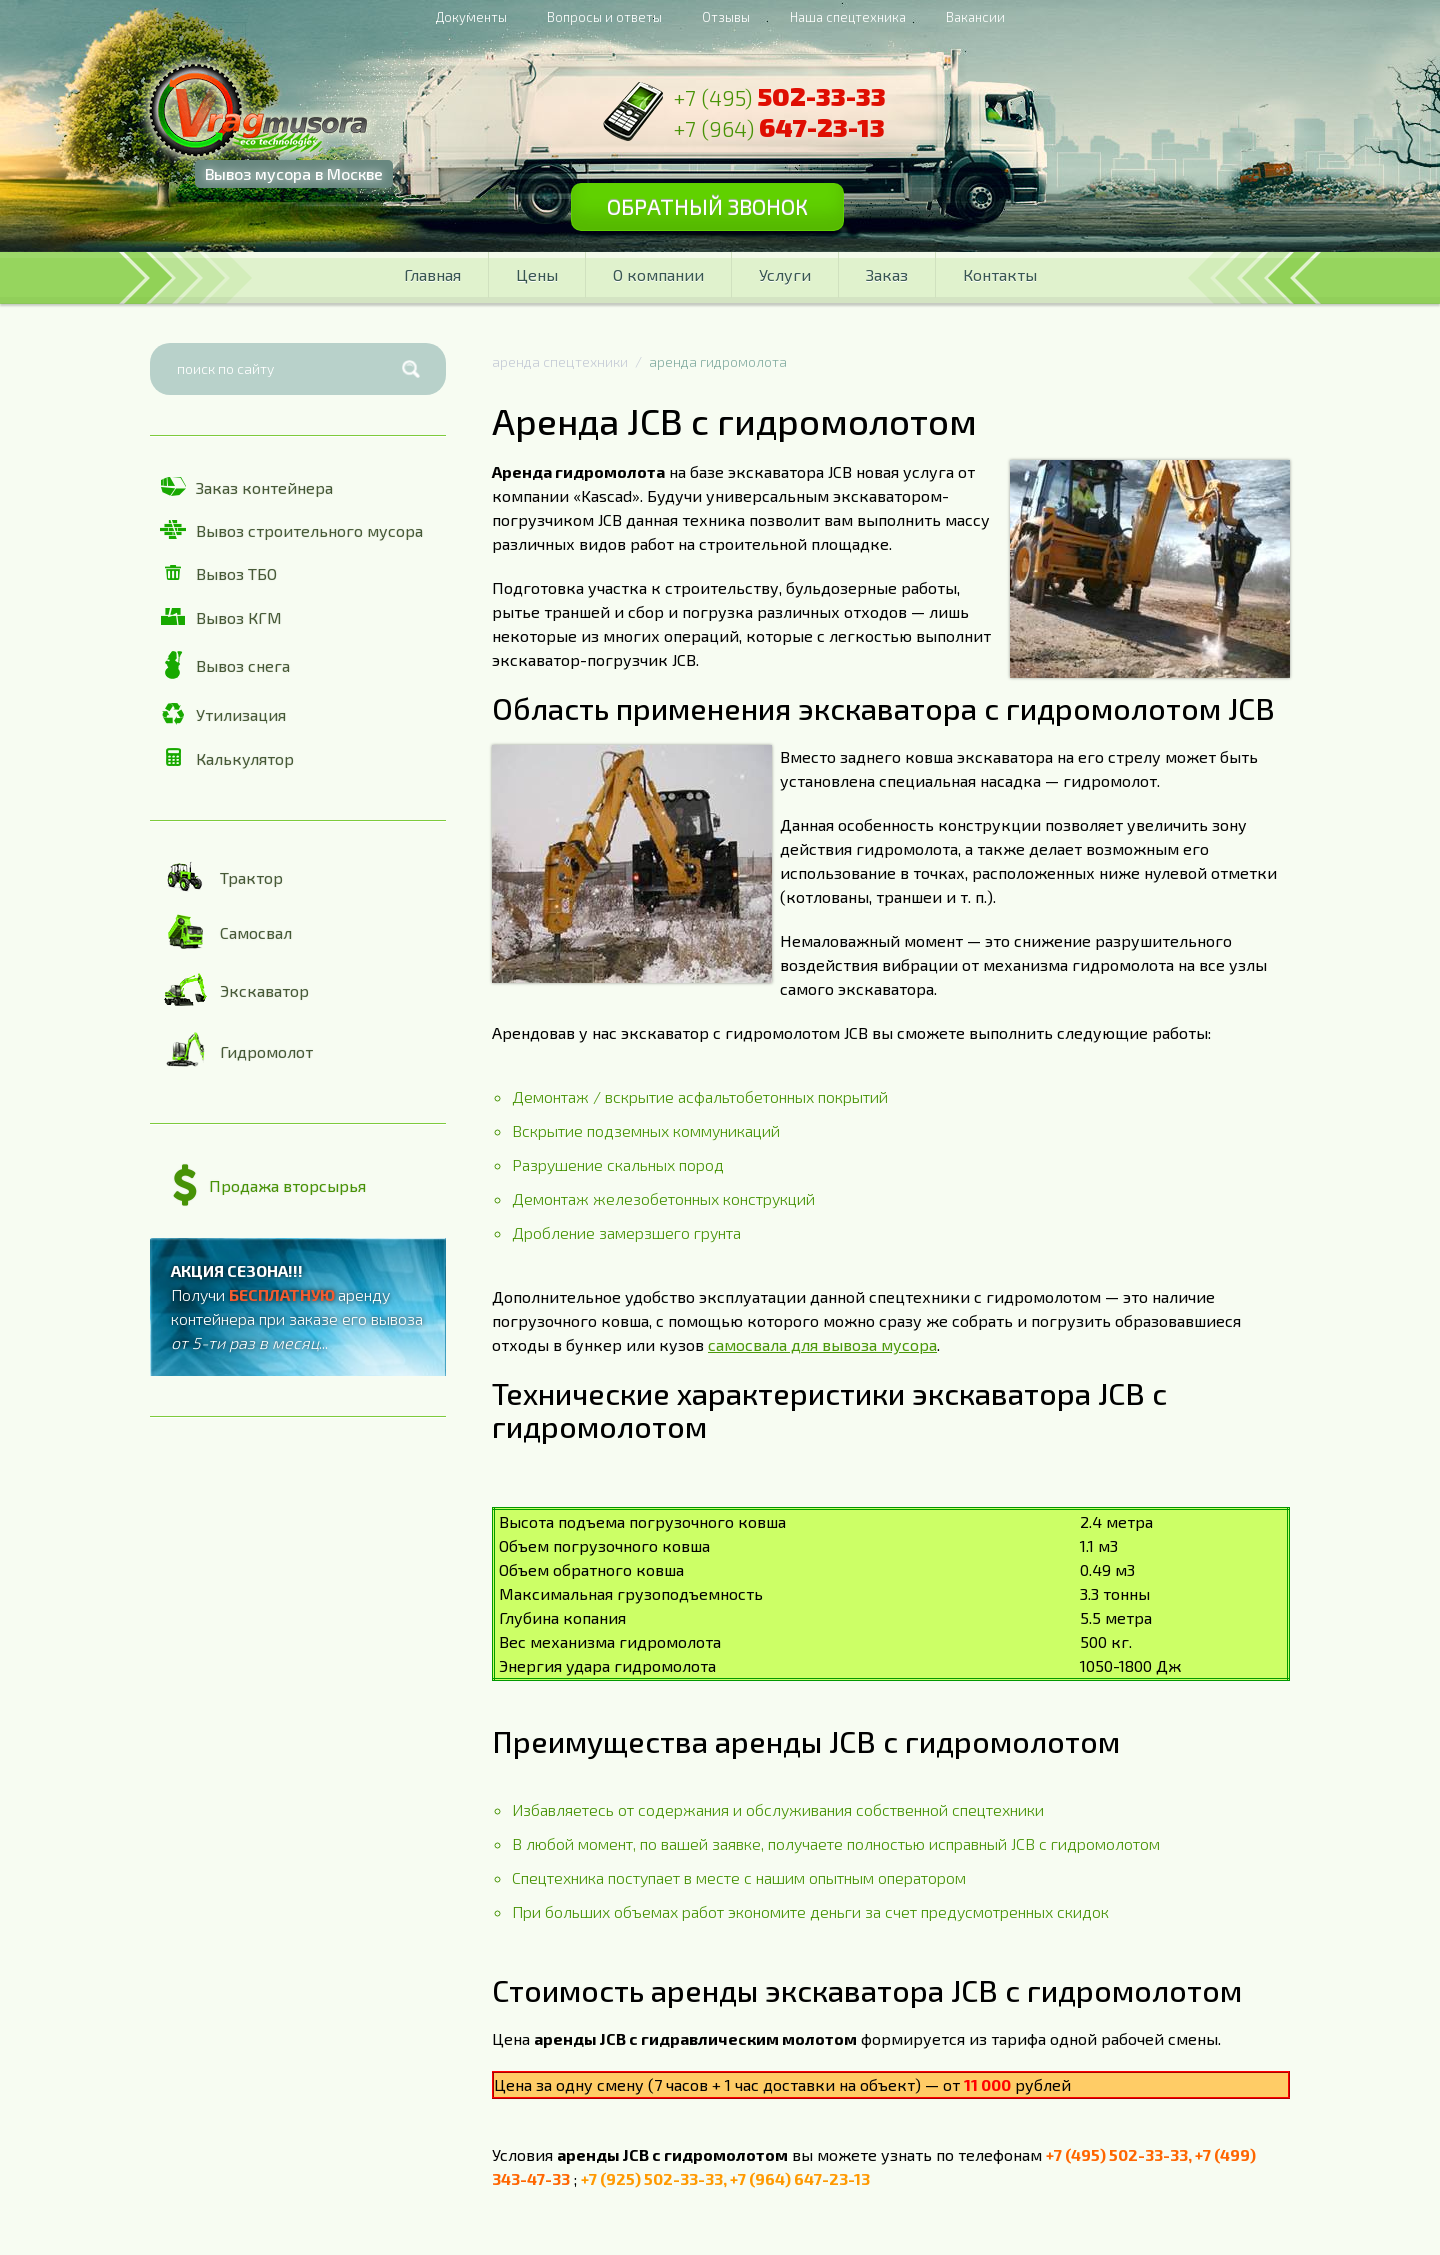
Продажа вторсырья (269, 1186)
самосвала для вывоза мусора (822, 1344)
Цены (537, 274)
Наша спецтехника (848, 17)
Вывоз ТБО (218, 573)
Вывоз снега (225, 665)
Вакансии (975, 17)
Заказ (887, 274)
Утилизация (223, 714)
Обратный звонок (727, 213)
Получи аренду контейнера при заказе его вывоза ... (297, 1306)
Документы (471, 17)
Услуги (785, 274)
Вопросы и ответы (604, 17)
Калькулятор (227, 757)
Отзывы (726, 17)
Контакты (1000, 274)
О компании (658, 274)
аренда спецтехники (560, 361)
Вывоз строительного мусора (291, 530)
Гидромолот (236, 1051)
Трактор (221, 876)
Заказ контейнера (246, 487)
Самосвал (226, 931)
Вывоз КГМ (221, 617)
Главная (432, 274)
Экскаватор (234, 990)
